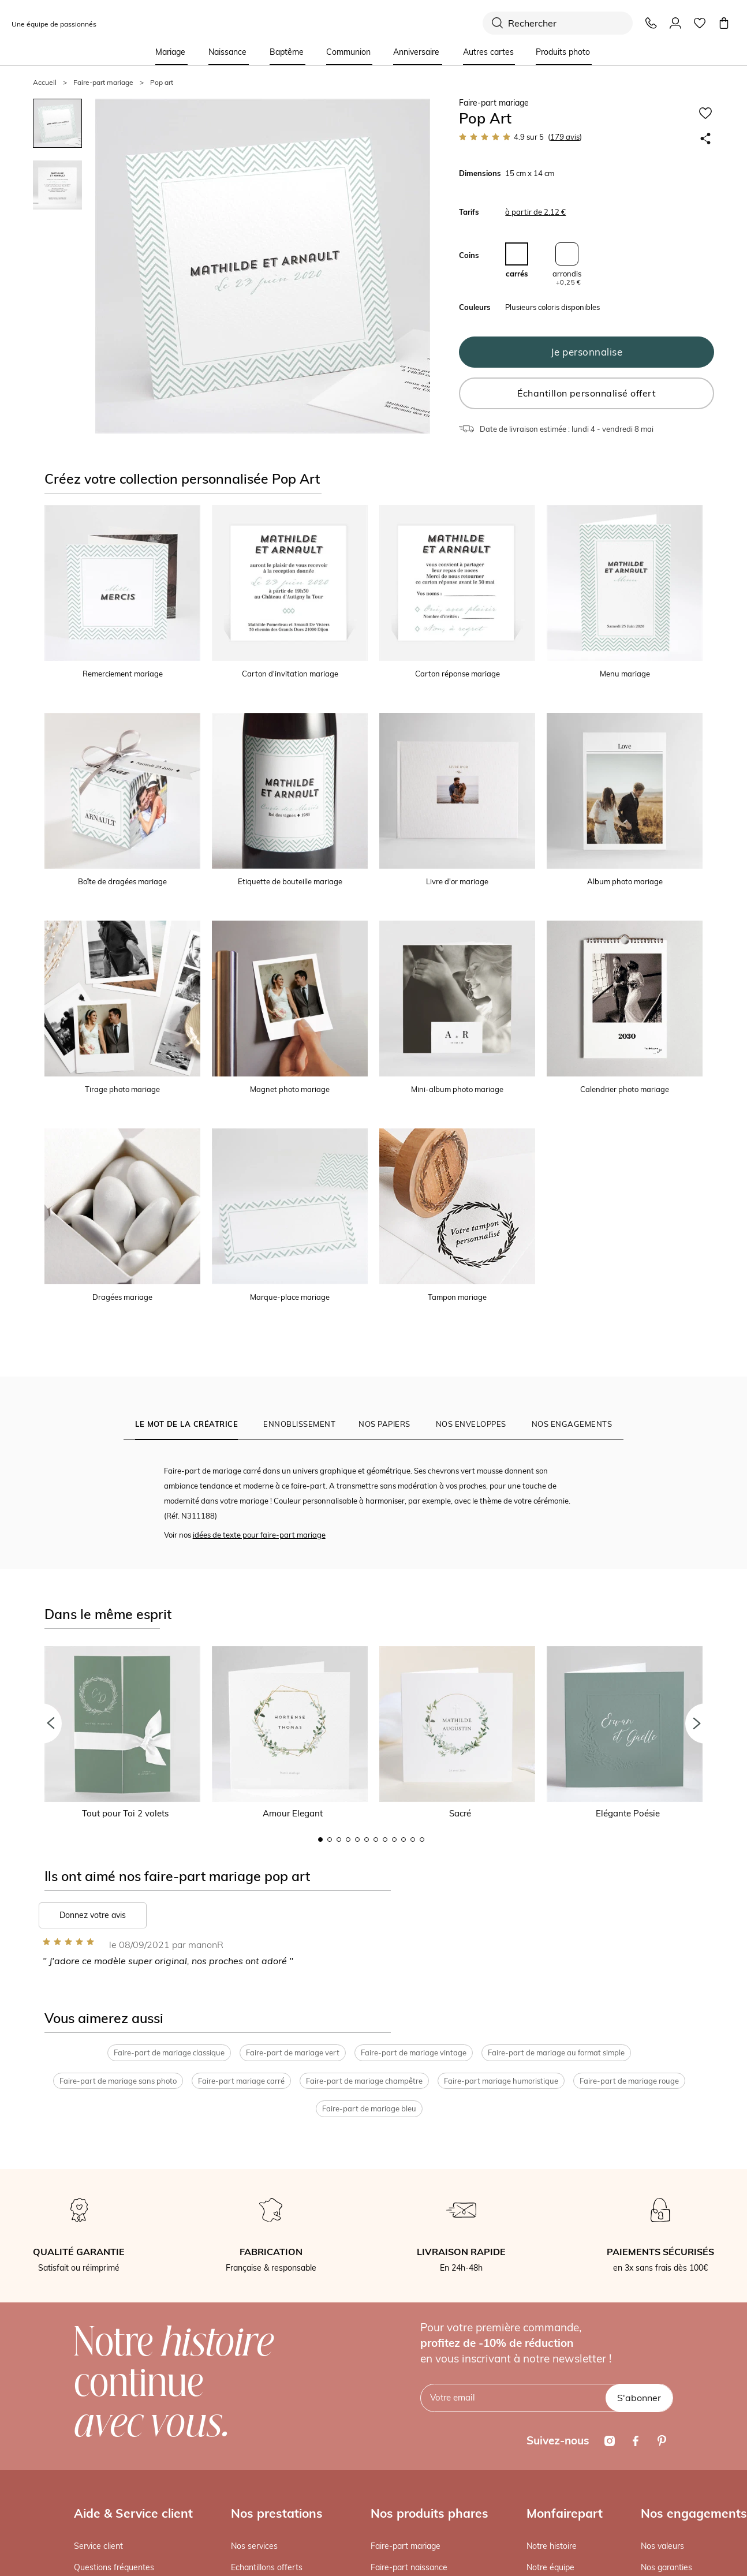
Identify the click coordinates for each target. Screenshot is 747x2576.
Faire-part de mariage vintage (413, 2053)
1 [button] (320, 1839)
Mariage (170, 52)
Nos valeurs (662, 2546)
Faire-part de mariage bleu (369, 2109)
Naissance (227, 52)
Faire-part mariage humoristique (501, 2080)
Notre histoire (551, 2546)
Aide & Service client (133, 2513)
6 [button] (366, 1839)
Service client (98, 2546)
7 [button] (376, 1839)
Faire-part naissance (409, 2568)
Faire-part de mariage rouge (629, 2080)
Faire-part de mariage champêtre (364, 2080)
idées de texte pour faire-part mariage (259, 1534)
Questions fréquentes (114, 2568)
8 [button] (385, 1839)
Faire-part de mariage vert (292, 2053)
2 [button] (329, 1839)
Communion (348, 52)
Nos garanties (666, 2568)
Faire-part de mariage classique (169, 2053)
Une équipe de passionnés (54, 24)
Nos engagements (694, 2513)
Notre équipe (550, 2568)
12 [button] (422, 1839)
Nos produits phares (429, 2513)
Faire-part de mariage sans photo (118, 2080)
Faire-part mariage (405, 2546)
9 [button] (394, 1839)
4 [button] (348, 1839)
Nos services (254, 2546)
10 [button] (403, 1839)
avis (565, 136)
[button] (41, 1723)
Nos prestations (277, 2513)
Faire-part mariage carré (241, 2080)
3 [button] (339, 1839)
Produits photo (563, 52)
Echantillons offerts (266, 2568)
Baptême (287, 52)
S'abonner (639, 2397)
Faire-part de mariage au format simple (556, 2053)
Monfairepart (564, 2513)
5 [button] (357, 1839)
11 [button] (412, 1839)
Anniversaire (416, 52)
